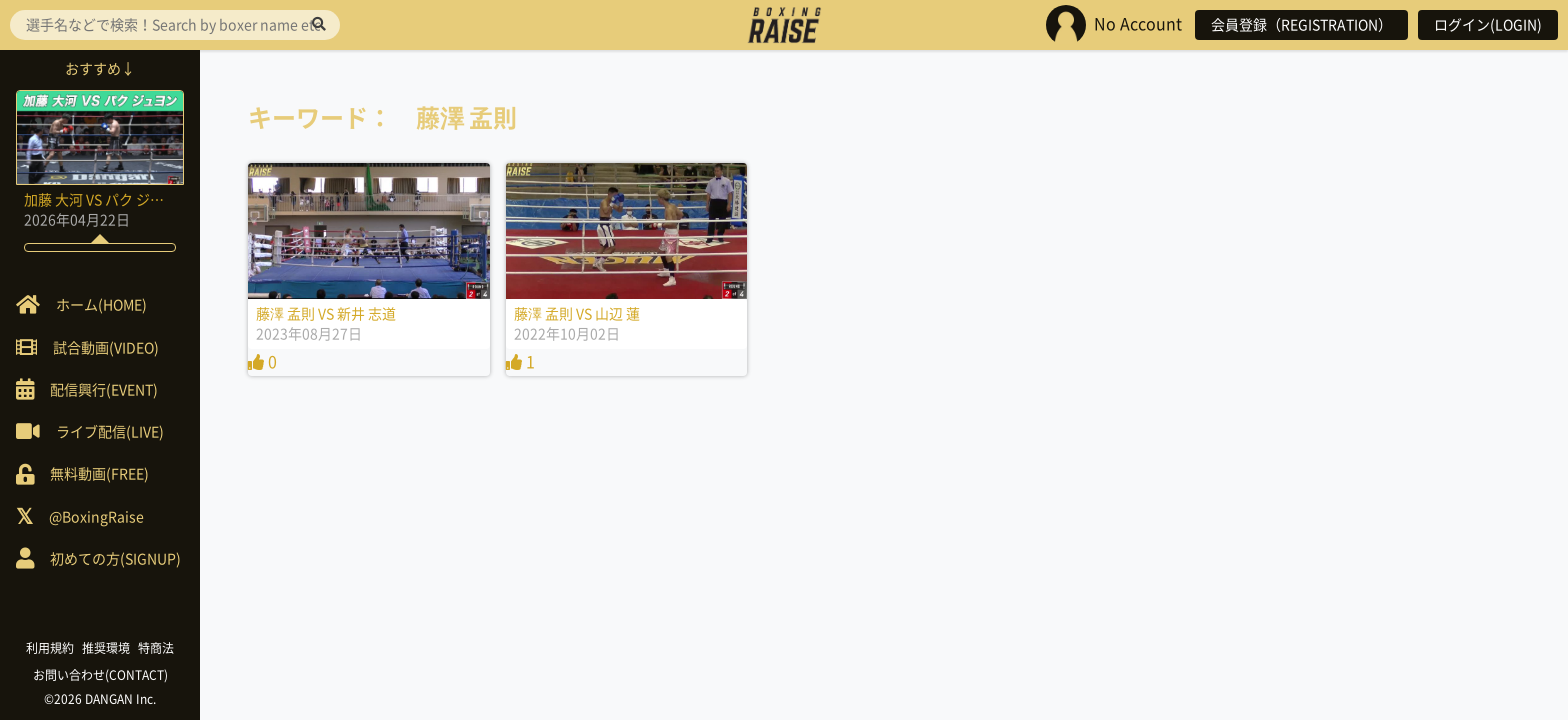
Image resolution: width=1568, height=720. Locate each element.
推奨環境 (106, 648)
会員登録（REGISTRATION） (1301, 25)
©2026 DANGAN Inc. (100, 699)
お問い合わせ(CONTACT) (100, 675)
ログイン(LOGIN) (1488, 25)
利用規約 (50, 648)
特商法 (156, 648)
